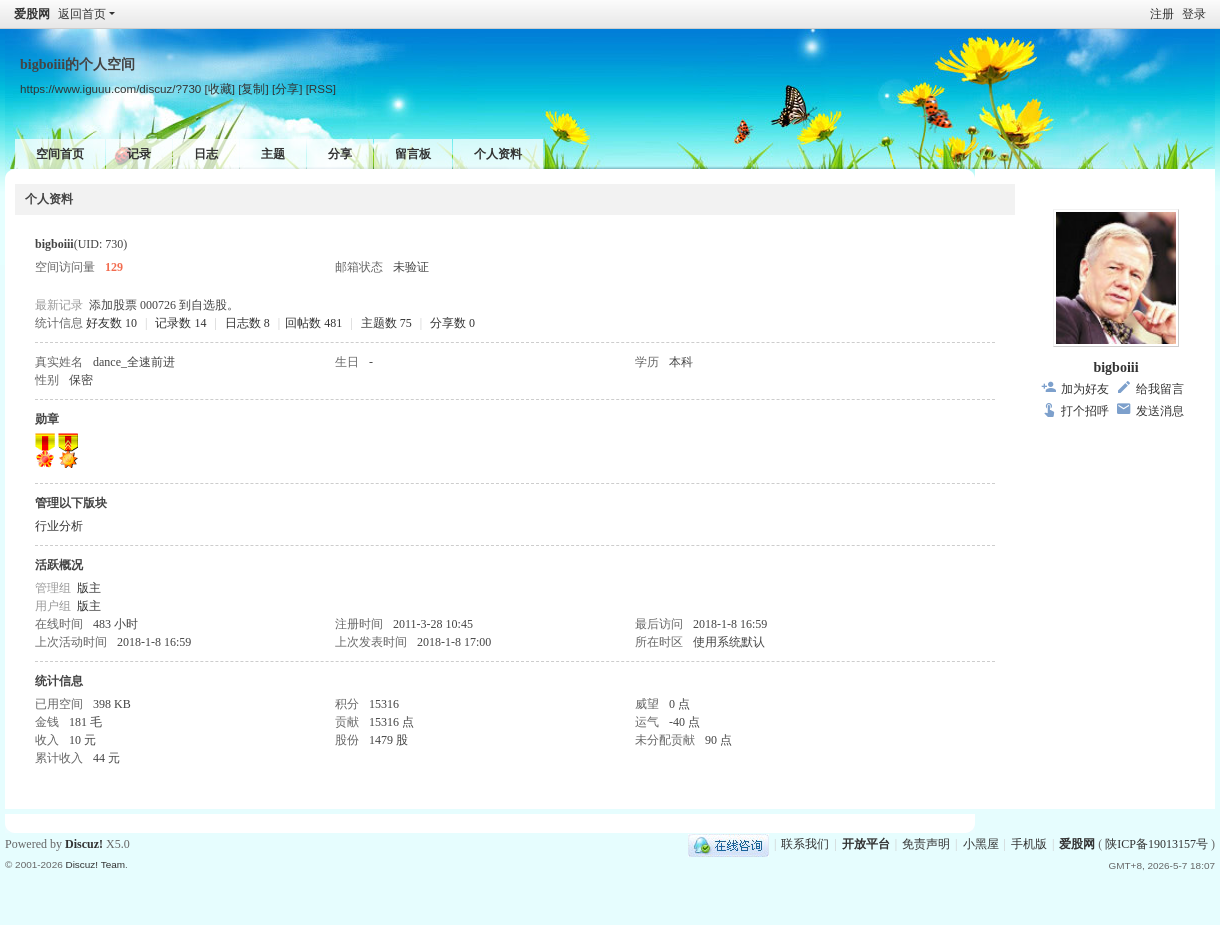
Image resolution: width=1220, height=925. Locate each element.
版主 (89, 588)
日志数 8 (247, 323)
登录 (1194, 14)
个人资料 (498, 154)
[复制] (253, 88)
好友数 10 (111, 323)
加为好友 (1085, 389)
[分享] (287, 88)
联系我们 (805, 844)
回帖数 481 (313, 323)
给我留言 (1160, 389)
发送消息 (1160, 411)
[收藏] (220, 88)
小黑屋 (981, 844)
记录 (139, 154)
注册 (1162, 14)
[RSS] (321, 88)
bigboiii (1115, 367)
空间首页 (60, 154)
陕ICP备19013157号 (1156, 844)
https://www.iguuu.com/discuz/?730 (110, 88)
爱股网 (32, 14)
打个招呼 (1085, 411)
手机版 (1029, 844)
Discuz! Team (95, 864)
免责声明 (926, 844)
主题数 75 (386, 323)
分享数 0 (452, 323)
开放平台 (866, 844)
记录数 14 (180, 323)
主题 (273, 154)
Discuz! (84, 844)
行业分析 (59, 526)
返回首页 (82, 14)
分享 (340, 154)
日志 (206, 154)
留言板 (413, 154)
